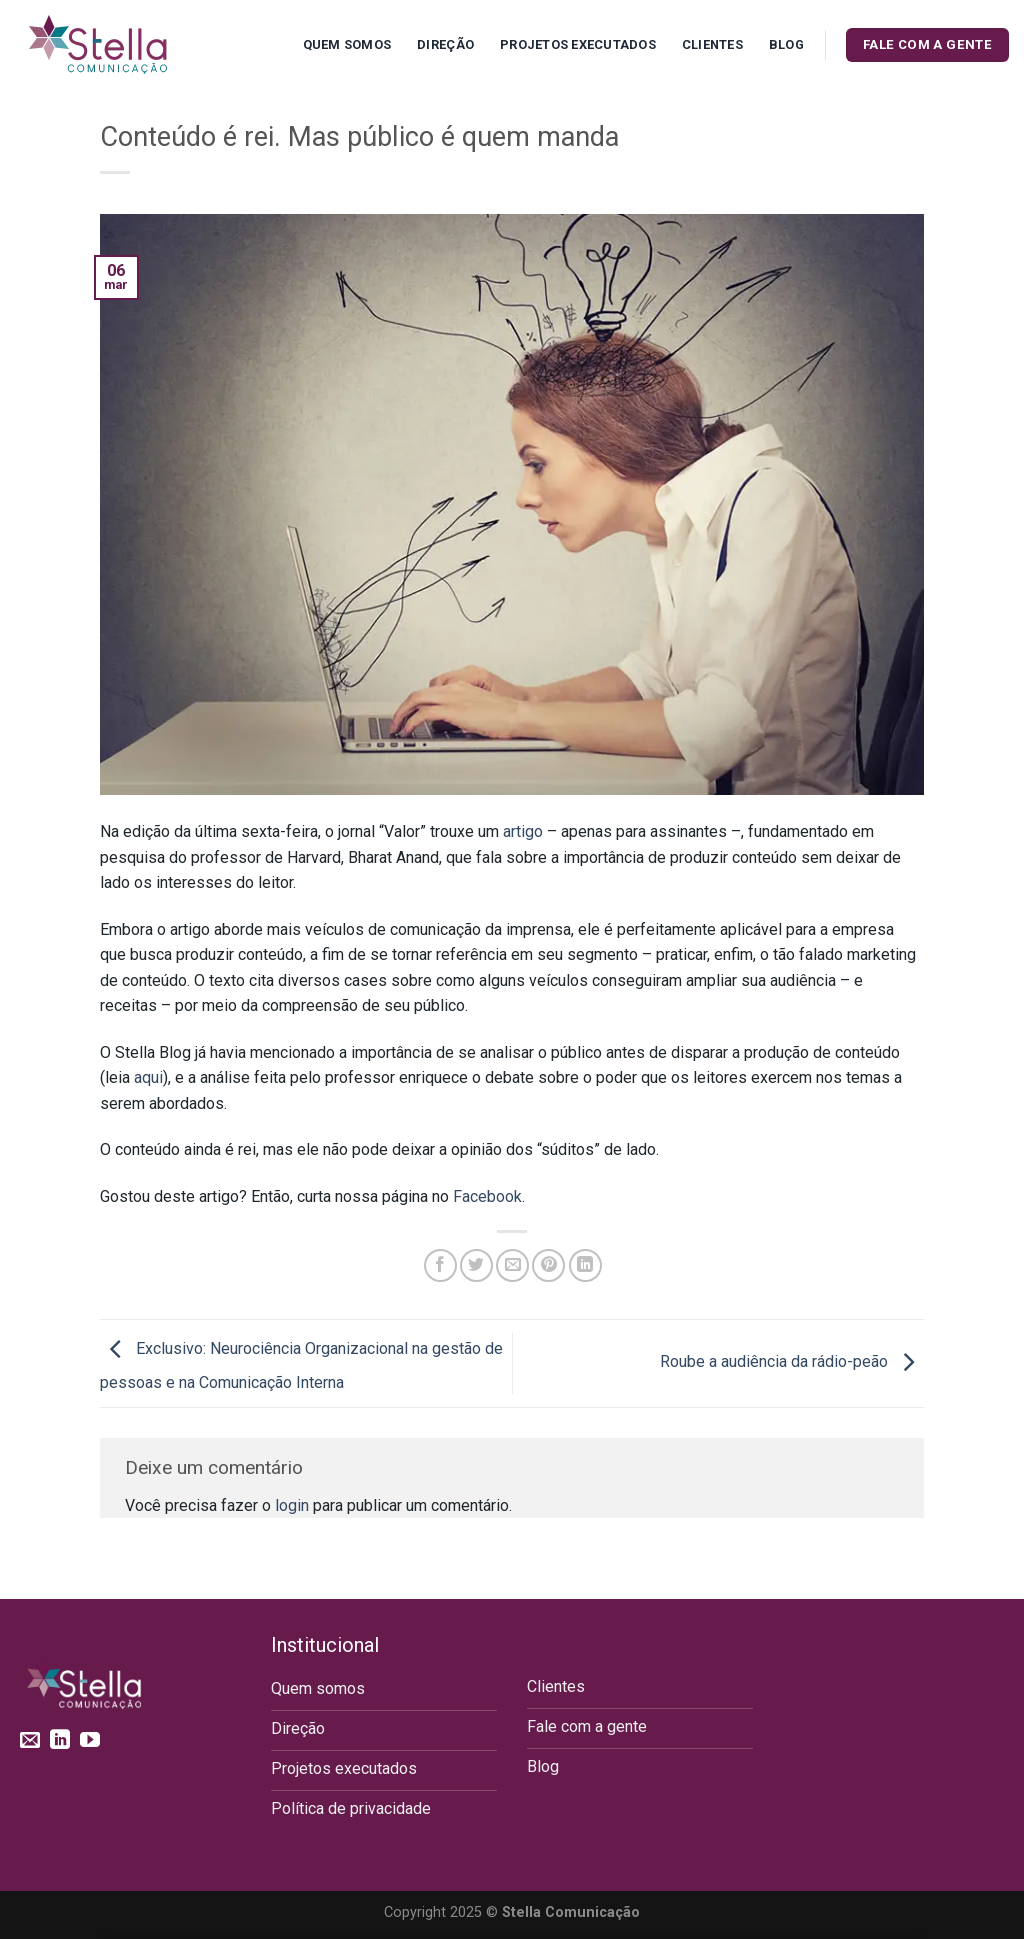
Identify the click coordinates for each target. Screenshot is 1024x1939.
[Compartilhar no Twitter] (476, 1265)
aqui (148, 1077)
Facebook (487, 1196)
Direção (445, 44)
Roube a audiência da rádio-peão (792, 1362)
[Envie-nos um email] (30, 1741)
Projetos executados (578, 44)
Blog (786, 44)
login (292, 1505)
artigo (523, 831)
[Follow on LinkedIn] (60, 1741)
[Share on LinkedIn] (585, 1265)
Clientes (712, 44)
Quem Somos (347, 44)
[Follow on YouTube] (90, 1741)
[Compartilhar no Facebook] (440, 1265)
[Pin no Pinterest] (548, 1265)
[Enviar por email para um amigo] (512, 1265)
